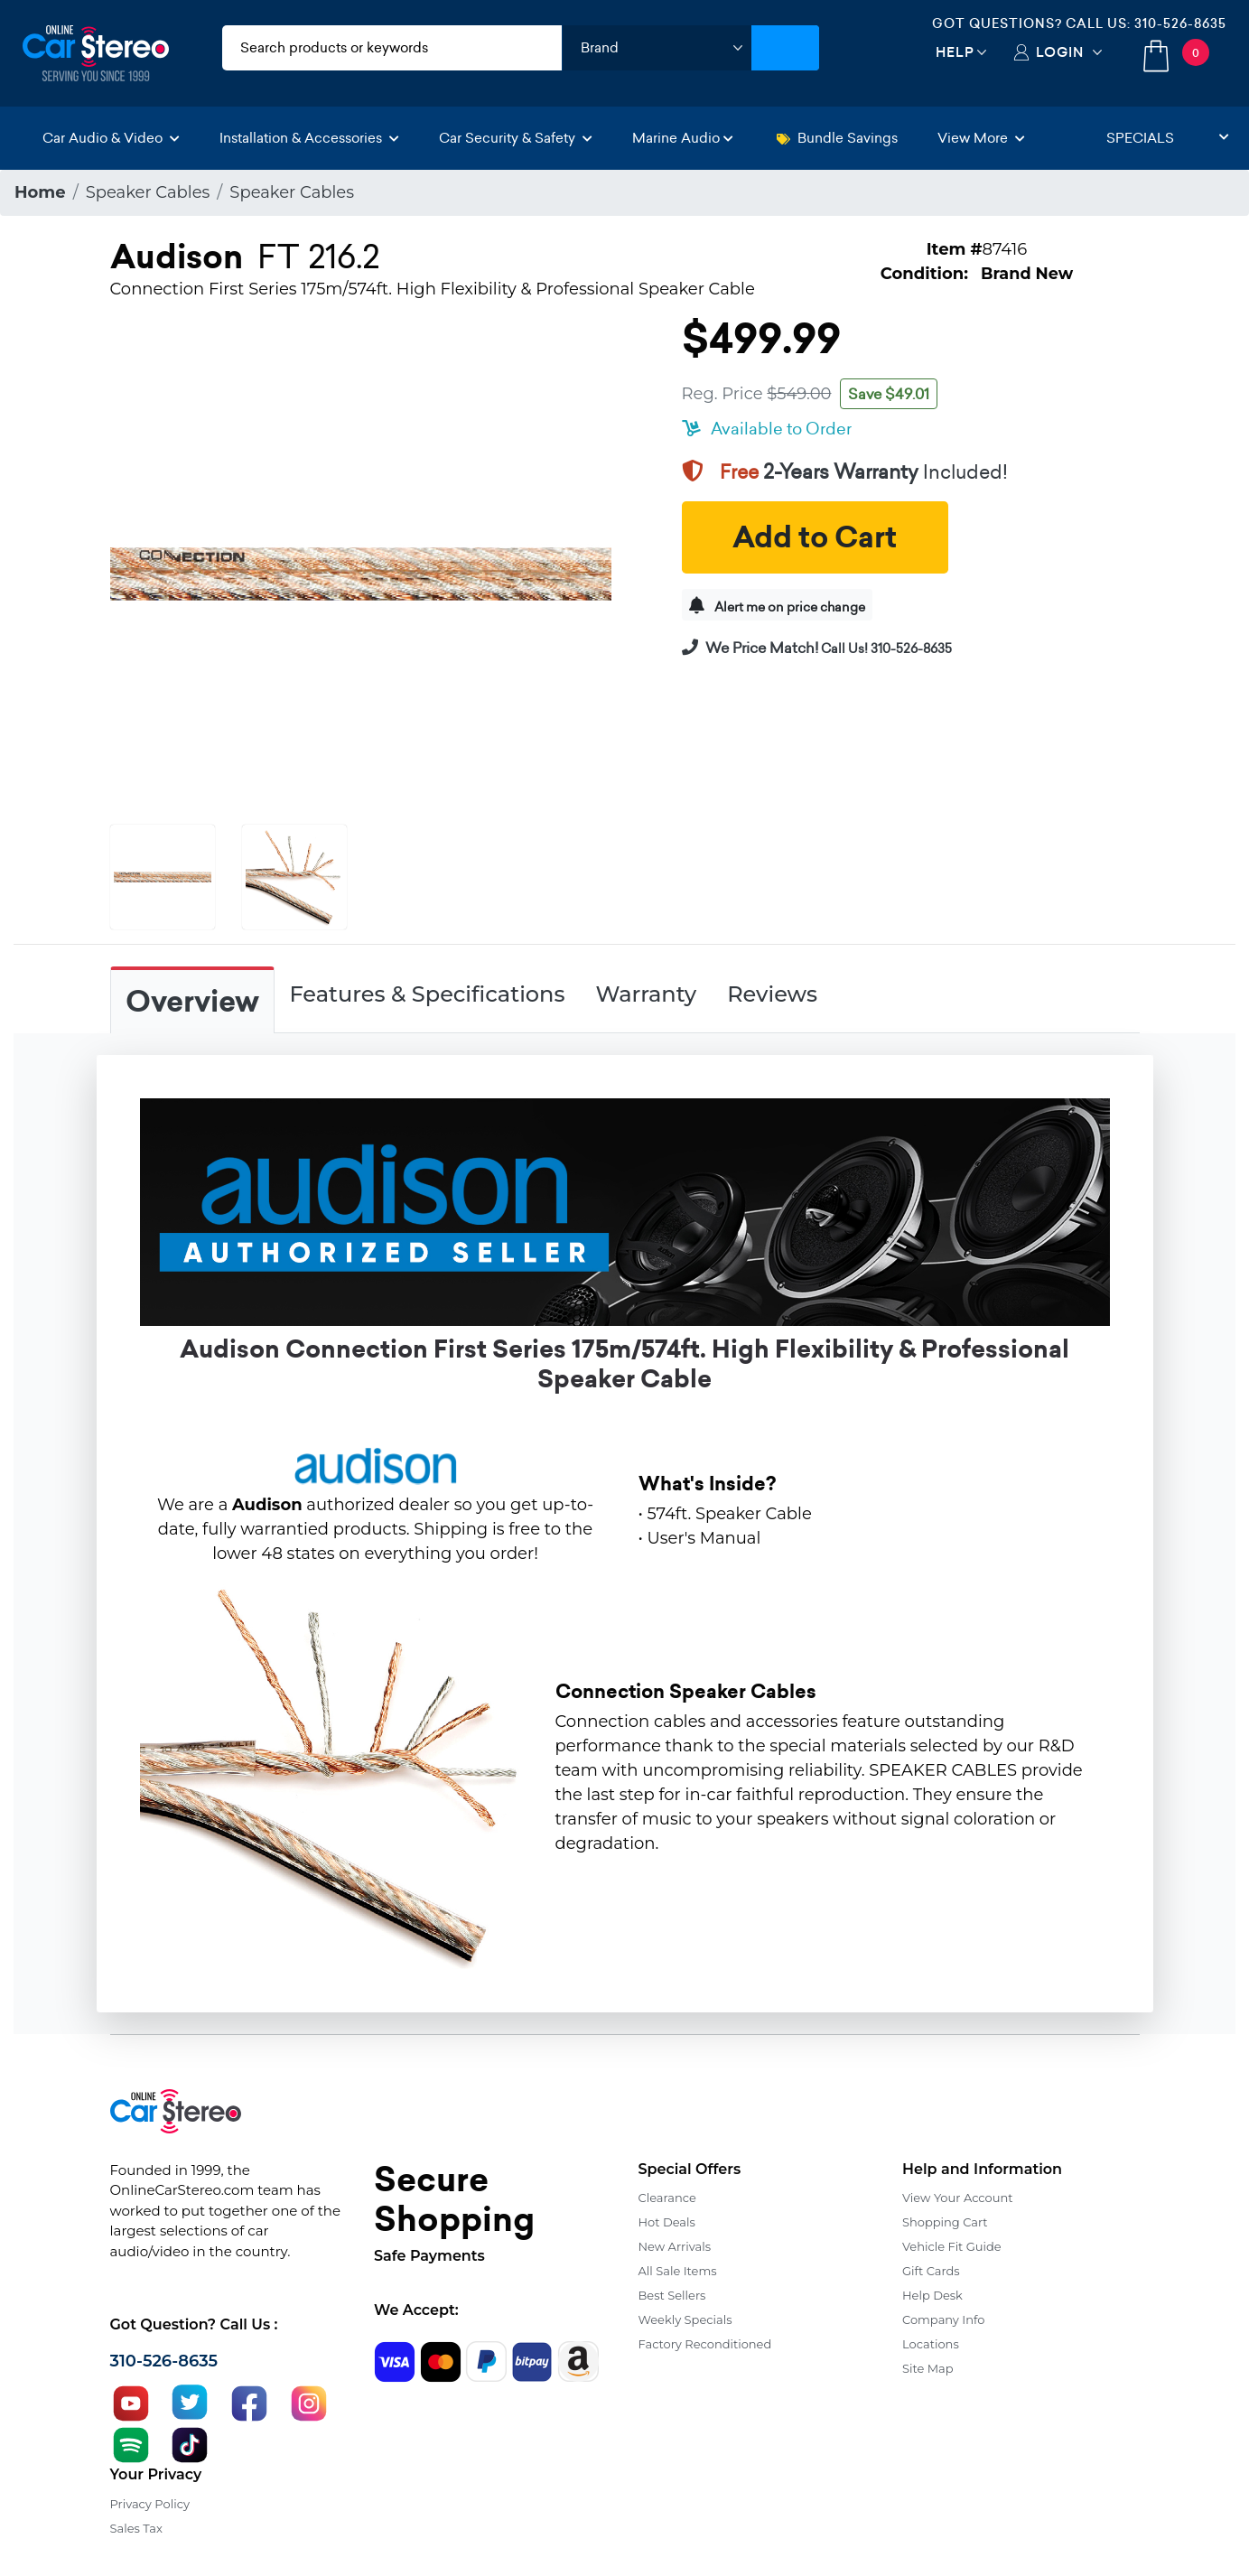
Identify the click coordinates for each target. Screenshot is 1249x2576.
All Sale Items (677, 2270)
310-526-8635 (1180, 23)
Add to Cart (814, 537)
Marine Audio (682, 137)
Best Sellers (672, 2295)
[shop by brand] (656, 47)
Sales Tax (136, 2528)
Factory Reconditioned (705, 2344)
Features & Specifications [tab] (427, 994)
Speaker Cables (148, 192)
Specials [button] (1167, 137)
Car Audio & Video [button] (111, 137)
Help (955, 51)
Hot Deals (666, 2222)
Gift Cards (931, 2270)
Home (40, 192)
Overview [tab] (192, 1001)
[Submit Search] (785, 47)
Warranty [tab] (645, 994)
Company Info (943, 2319)
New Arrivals (674, 2246)
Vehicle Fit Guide (952, 2246)
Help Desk (932, 2295)
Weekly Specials (685, 2319)
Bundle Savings (837, 137)
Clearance (667, 2197)
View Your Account (957, 2197)
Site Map (928, 2368)
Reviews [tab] (772, 994)
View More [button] (981, 137)
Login (1060, 51)
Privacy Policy (150, 2504)
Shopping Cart (945, 2222)
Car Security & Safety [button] (515, 137)
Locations (930, 2344)
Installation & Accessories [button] (309, 137)
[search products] (392, 47)
